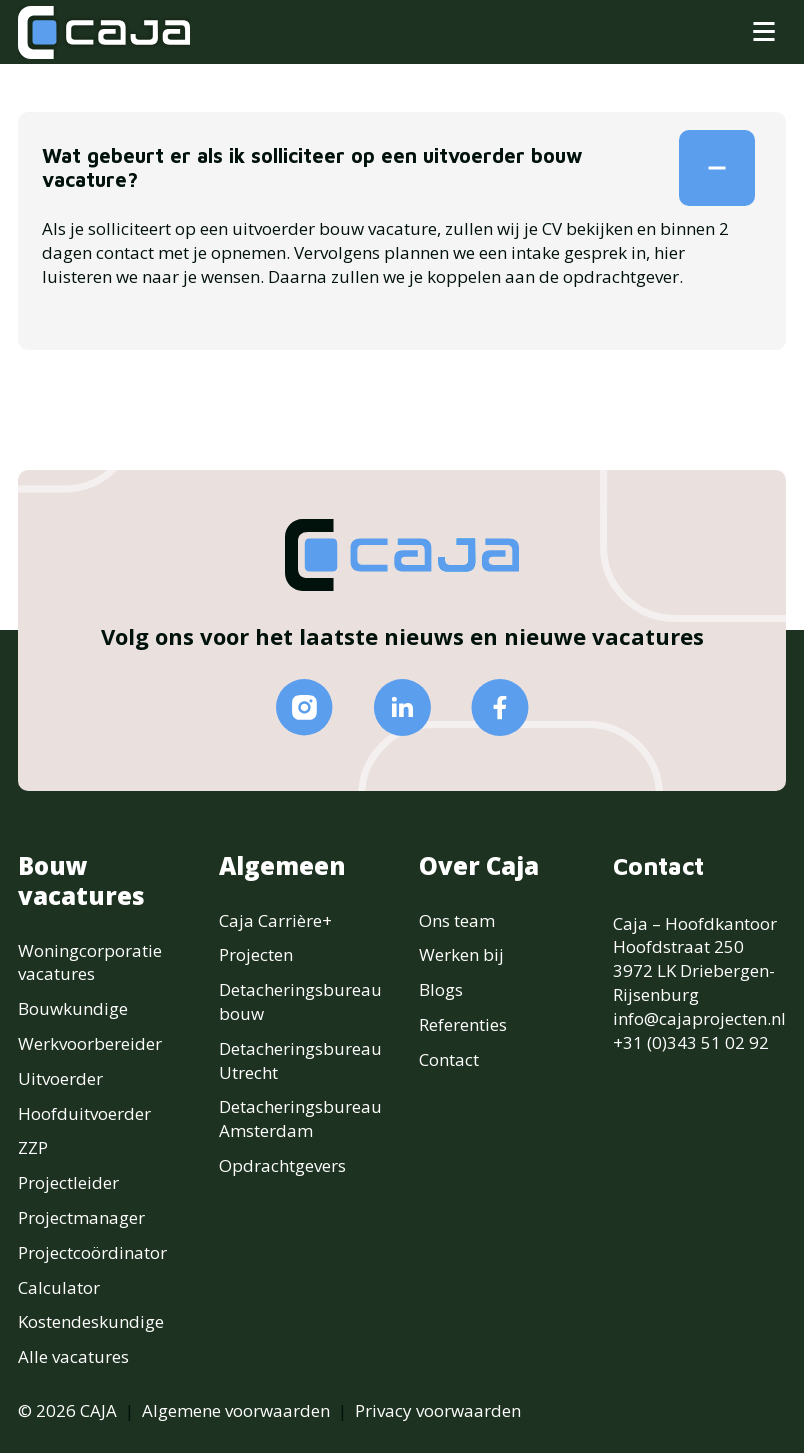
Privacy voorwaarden (438, 1410)
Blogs (441, 989)
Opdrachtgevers (282, 1165)
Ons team (457, 920)
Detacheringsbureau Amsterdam (300, 1118)
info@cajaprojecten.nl (699, 1018)
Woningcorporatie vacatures (90, 962)
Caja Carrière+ (275, 920)
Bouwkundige (73, 1008)
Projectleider (68, 1182)
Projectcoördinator (92, 1252)
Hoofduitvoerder (84, 1113)
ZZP (33, 1147)
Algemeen (282, 866)
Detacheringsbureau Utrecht (300, 1060)
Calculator (59, 1287)
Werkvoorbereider (90, 1043)
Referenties (463, 1024)
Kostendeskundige (91, 1321)
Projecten (256, 954)
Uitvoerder (60, 1078)
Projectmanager (81, 1217)
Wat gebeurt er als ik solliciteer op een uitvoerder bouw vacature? (396, 168)
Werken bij (461, 954)
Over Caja (479, 866)
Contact (449, 1059)
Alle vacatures (73, 1356)
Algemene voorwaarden (236, 1410)
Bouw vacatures (81, 881)
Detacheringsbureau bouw (300, 1001)
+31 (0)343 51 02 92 (691, 1042)
